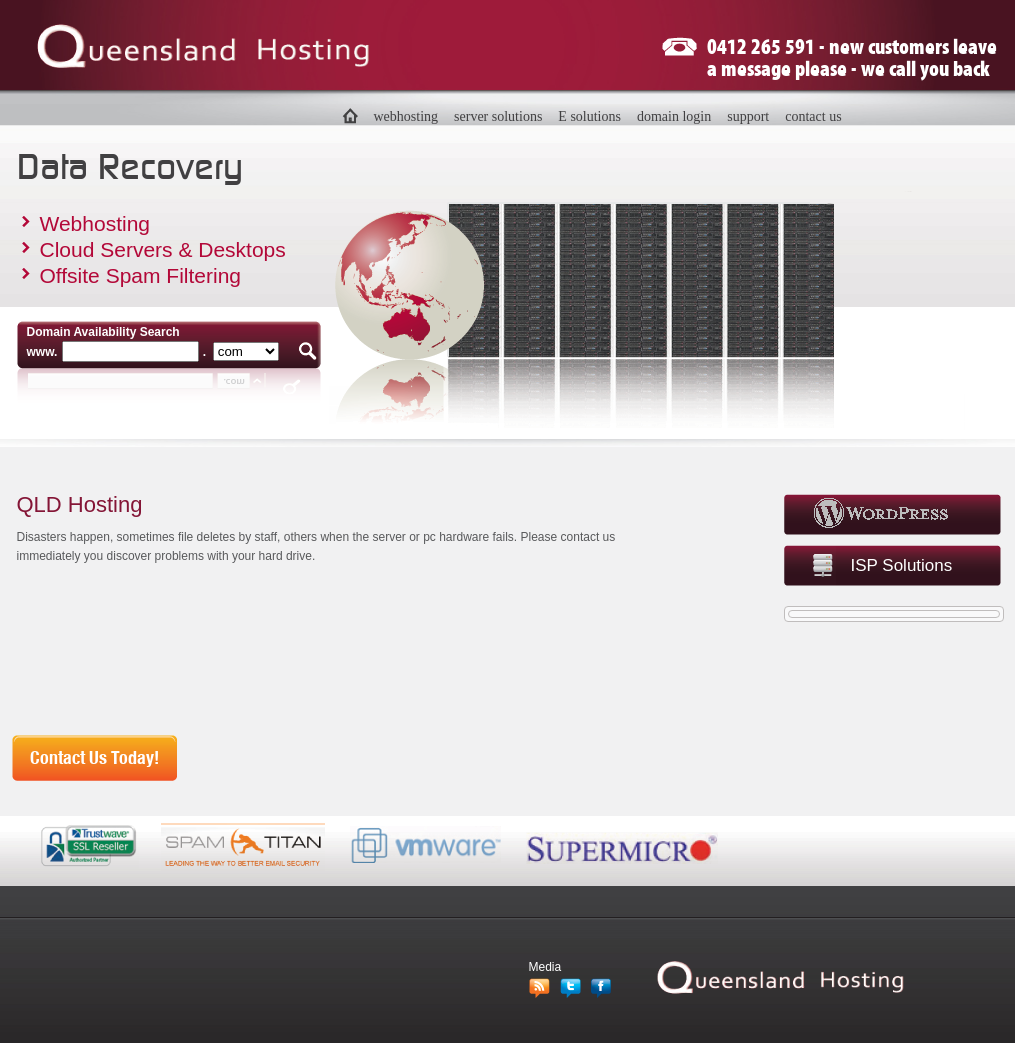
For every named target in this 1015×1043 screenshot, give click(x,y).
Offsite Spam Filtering (141, 275)
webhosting (406, 116)
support (748, 116)
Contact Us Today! (94, 758)
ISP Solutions (902, 565)
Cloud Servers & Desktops (163, 249)
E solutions (589, 116)
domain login (674, 116)
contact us (813, 116)
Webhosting (95, 223)
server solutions (498, 116)
